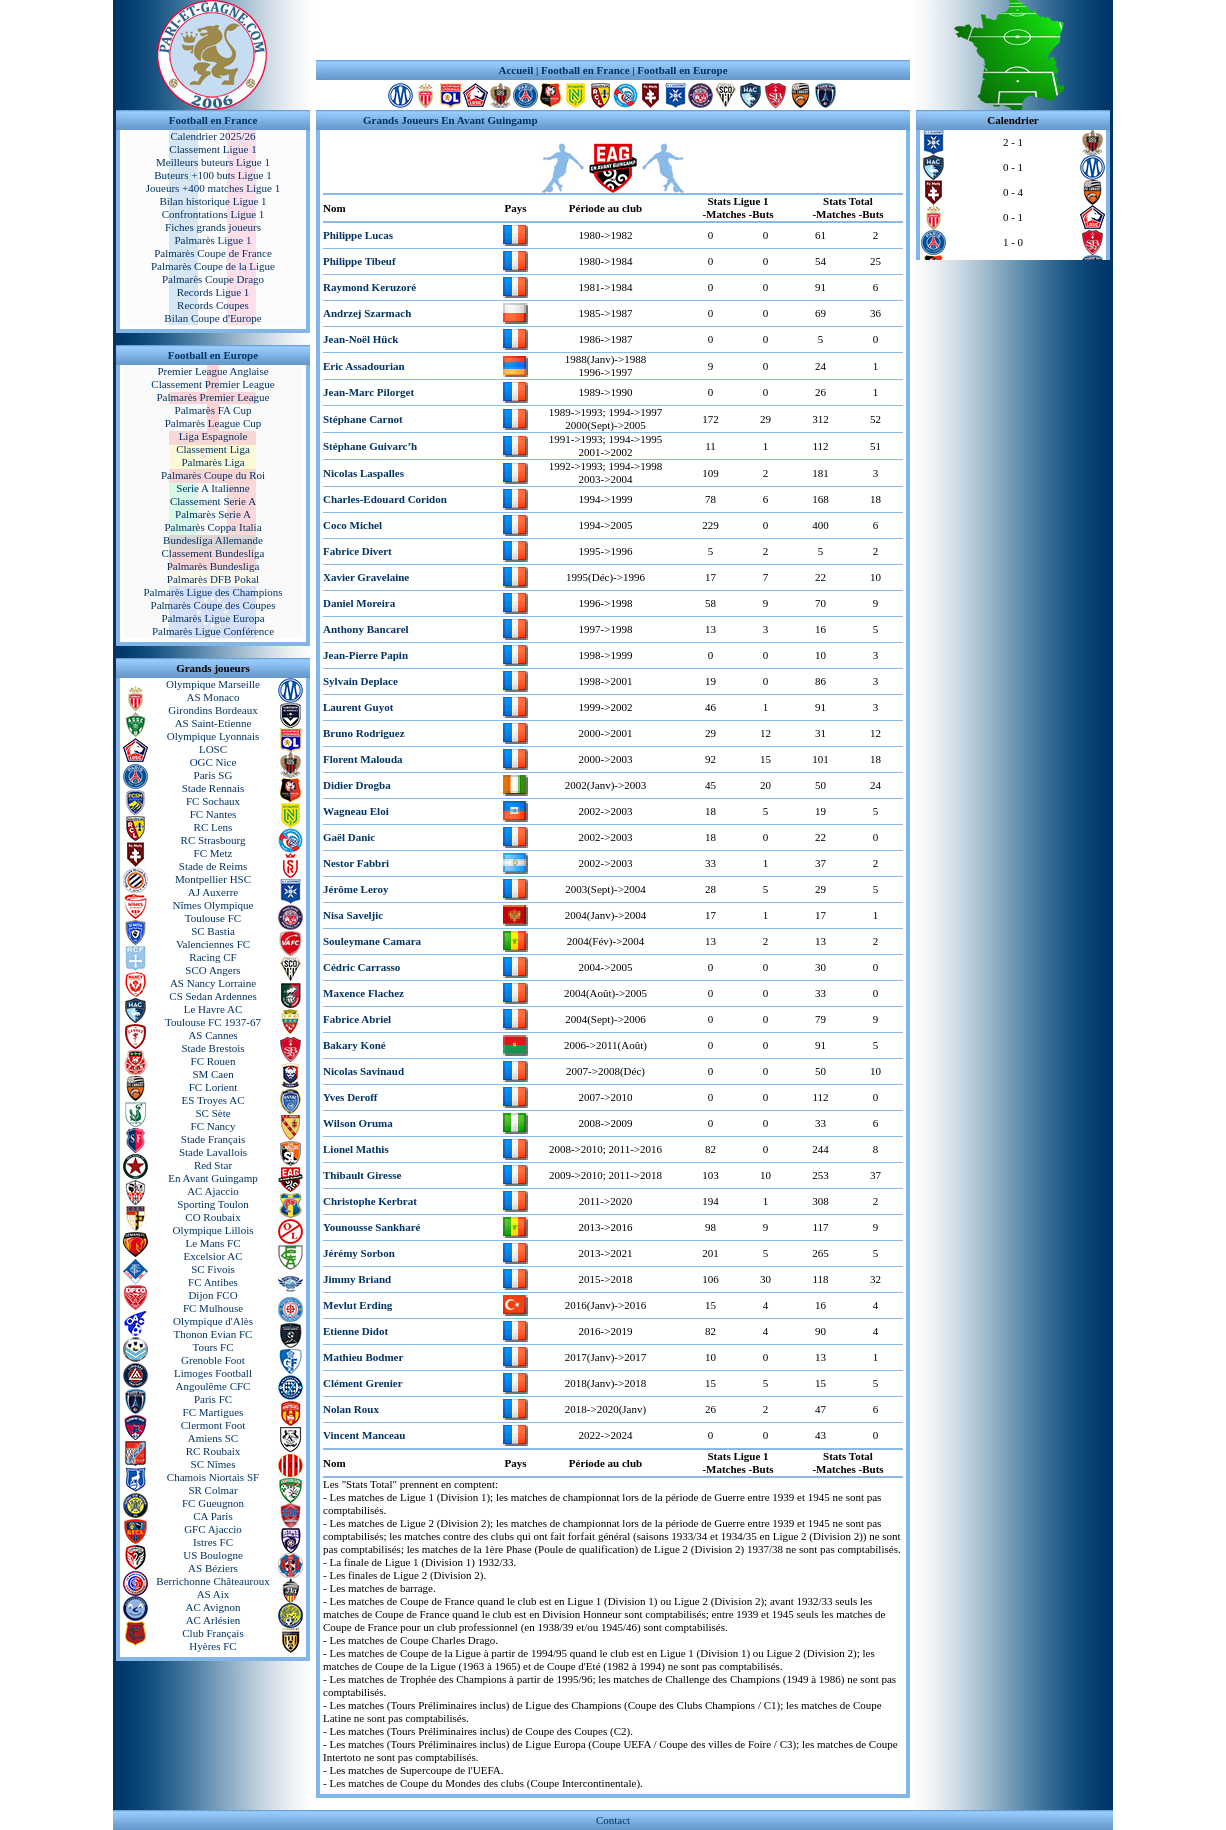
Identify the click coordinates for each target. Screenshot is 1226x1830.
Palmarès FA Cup (213, 410)
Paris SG (213, 775)
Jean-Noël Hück (360, 339)
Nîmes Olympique (213, 905)
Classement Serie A (213, 501)
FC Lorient (213, 1087)
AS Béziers (213, 1568)
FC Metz (213, 853)
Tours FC (212, 1347)
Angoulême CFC (213, 1386)
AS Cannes (212, 1035)
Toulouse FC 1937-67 (213, 1022)
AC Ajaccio (213, 1191)
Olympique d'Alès (213, 1321)
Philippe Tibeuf (359, 261)
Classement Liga (213, 449)
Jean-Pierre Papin (365, 655)
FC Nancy (213, 1126)
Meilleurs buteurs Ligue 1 (213, 162)
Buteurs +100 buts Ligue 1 (212, 175)
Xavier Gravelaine (366, 577)
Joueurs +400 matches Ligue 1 (213, 188)
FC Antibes (213, 1282)
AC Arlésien (213, 1620)
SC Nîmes (213, 1464)
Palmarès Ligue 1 (213, 240)
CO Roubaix (212, 1217)
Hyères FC (212, 1646)
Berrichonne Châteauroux (212, 1581)
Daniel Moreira (359, 603)
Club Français (212, 1633)
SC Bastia (213, 931)
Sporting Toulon (212, 1204)
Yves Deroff (350, 1097)
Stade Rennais (213, 788)
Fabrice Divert (357, 551)
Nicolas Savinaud (363, 1071)
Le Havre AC (213, 1009)
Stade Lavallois (213, 1152)
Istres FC (213, 1542)
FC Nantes (213, 814)
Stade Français (213, 1139)
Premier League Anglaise (212, 371)
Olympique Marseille (213, 684)
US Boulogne (213, 1555)
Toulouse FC (213, 918)
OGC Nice (213, 762)
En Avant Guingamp (213, 1178)
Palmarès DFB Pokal (213, 579)
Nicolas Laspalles (363, 473)
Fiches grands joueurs (213, 227)
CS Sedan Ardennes (212, 996)
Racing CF (212, 957)
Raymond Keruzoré (369, 287)
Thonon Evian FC (213, 1334)
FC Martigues (213, 1412)
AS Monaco (213, 697)
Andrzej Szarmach (367, 313)
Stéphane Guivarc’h (370, 446)
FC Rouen (213, 1061)
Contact (613, 1820)
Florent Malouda (363, 759)
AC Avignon (212, 1607)
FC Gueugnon (213, 1503)
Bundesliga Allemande (213, 540)
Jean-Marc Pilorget (368, 392)
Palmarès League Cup (213, 423)
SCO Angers (212, 970)
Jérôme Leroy (355, 889)
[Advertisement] (613, 30)
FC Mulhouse (213, 1308)
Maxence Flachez (363, 993)
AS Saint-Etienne (213, 723)
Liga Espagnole (213, 436)
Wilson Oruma (358, 1123)
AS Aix (213, 1594)
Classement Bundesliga (213, 553)
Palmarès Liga (212, 462)
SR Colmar (212, 1490)
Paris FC (213, 1399)
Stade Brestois (212, 1048)
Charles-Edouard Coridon (385, 499)
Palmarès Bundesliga (213, 566)
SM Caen (212, 1074)
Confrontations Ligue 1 (213, 214)
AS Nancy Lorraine (213, 983)
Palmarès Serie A (213, 514)
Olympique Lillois (213, 1230)
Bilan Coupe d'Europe (212, 318)
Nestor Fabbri (356, 863)
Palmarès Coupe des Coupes (213, 605)
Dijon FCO (212, 1295)
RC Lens (213, 827)
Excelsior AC (213, 1256)
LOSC (213, 749)
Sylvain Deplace (360, 681)
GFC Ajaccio (213, 1529)
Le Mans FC (213, 1243)
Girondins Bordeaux (213, 710)
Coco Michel (352, 525)
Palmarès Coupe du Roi (213, 475)
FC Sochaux (213, 801)
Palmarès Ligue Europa (212, 618)
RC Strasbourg (213, 840)
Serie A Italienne (212, 488)
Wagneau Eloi (356, 811)
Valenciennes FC (213, 944)
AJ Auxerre (213, 892)
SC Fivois (213, 1269)
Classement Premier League (212, 384)
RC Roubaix (213, 1451)
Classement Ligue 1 (212, 149)
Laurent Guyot (358, 707)
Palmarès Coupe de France (213, 253)
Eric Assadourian (364, 366)
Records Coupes (213, 305)
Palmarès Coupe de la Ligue (213, 266)
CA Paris (212, 1516)
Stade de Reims (213, 866)
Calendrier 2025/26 (212, 136)
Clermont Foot (213, 1425)
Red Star (213, 1165)
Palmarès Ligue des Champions (212, 592)
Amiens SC (213, 1438)
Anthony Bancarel (366, 629)
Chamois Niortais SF (213, 1477)
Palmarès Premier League (212, 397)
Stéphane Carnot (363, 419)
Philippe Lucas (358, 235)
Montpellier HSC (213, 879)
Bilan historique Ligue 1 (212, 201)
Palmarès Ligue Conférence (213, 631)
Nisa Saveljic (353, 915)
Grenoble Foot (213, 1360)
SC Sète (212, 1113)
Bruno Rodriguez (364, 733)
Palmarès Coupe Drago (213, 279)
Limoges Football (213, 1373)
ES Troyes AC (213, 1100)
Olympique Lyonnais (213, 736)
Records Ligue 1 (213, 292)
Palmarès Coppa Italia (212, 527)
